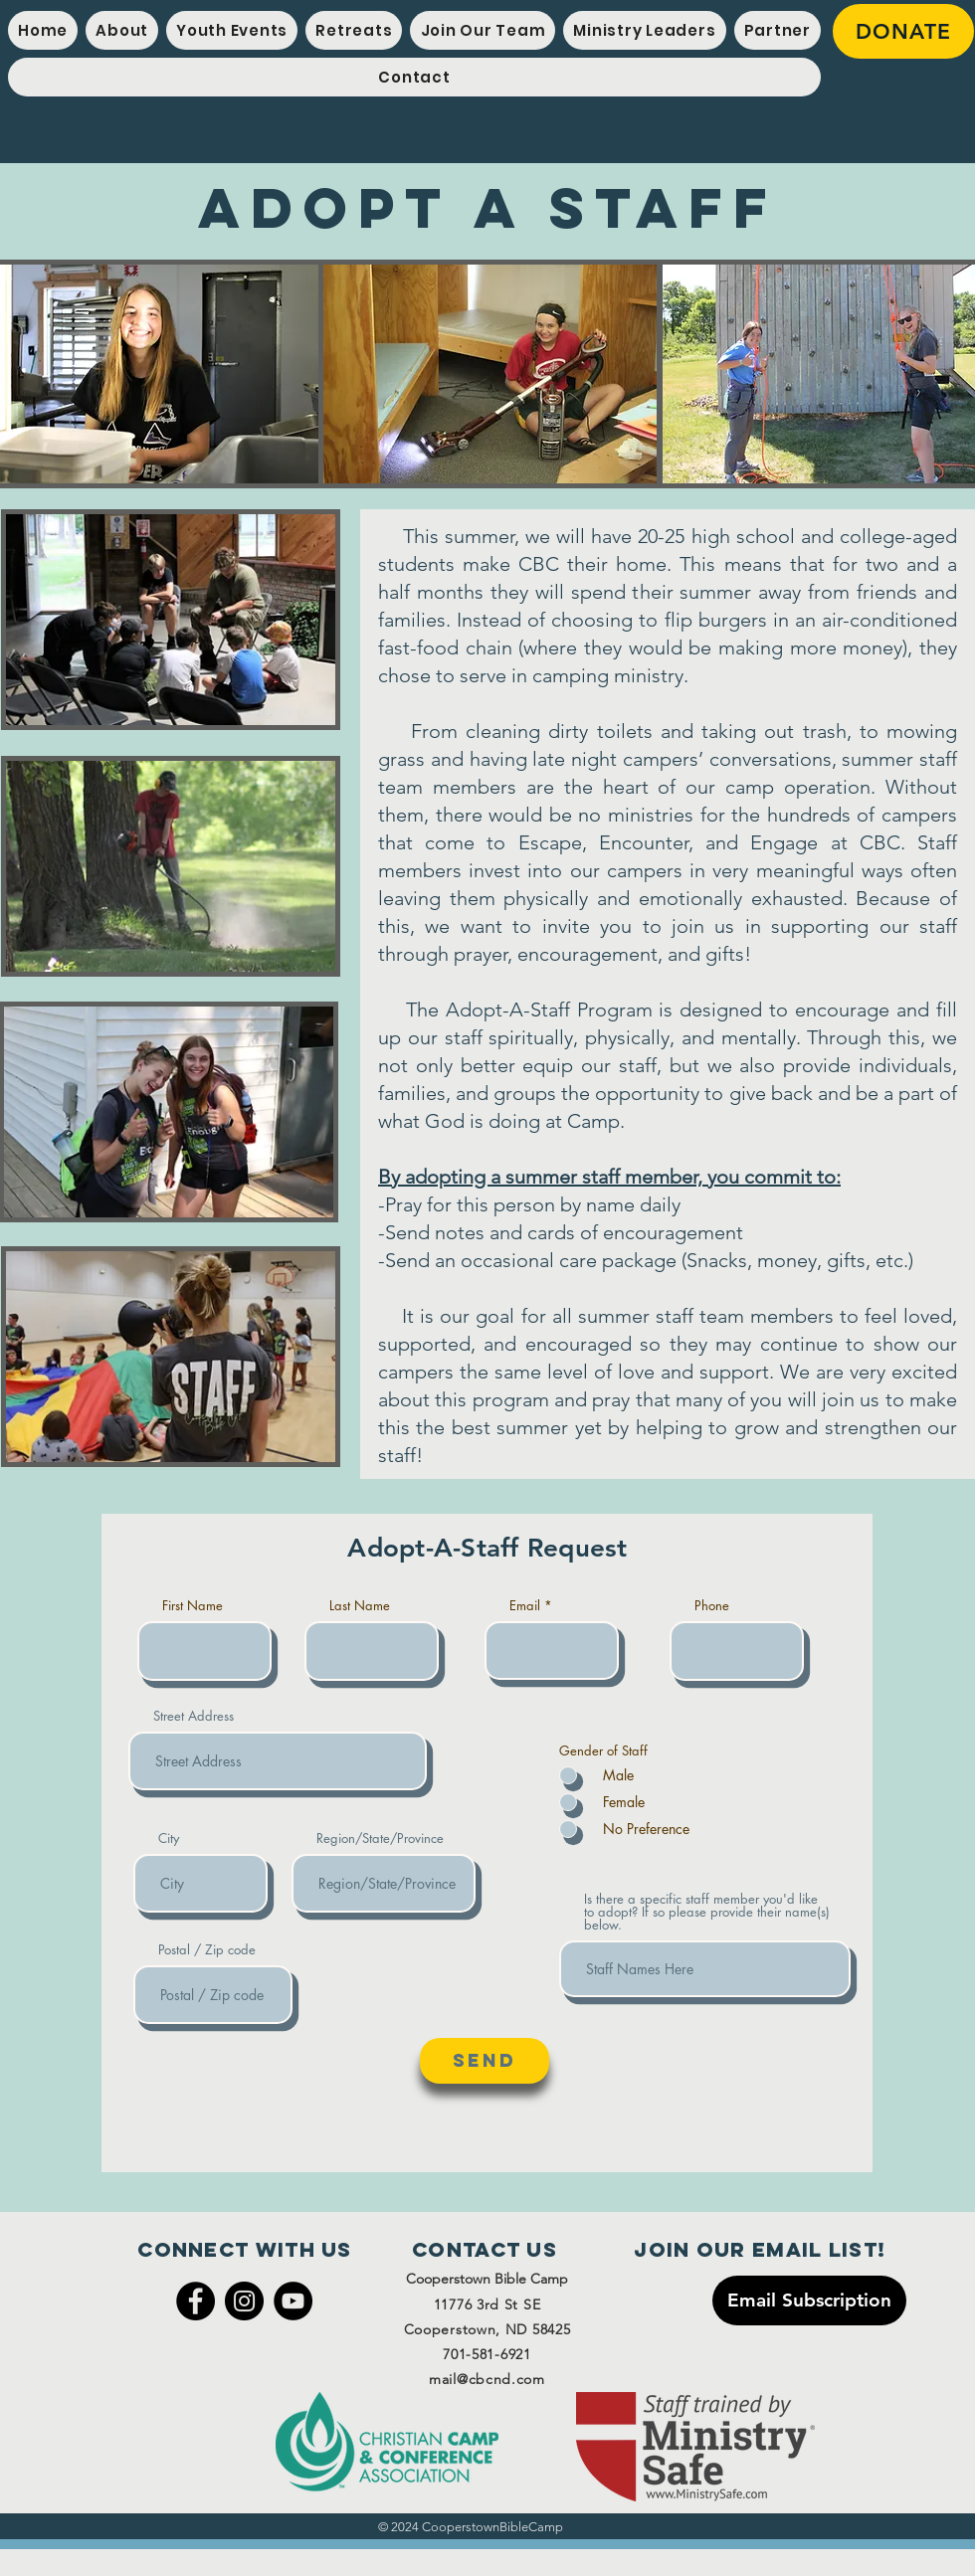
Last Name (359, 1605)
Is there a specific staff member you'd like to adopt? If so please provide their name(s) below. (707, 1912)
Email (524, 1605)
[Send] (484, 2061)
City (168, 1838)
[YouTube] (293, 2301)
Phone (711, 1605)
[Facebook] (195, 2301)
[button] (231, 30)
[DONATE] (903, 31)
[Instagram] (244, 2301)
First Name (192, 1605)
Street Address (193, 1716)
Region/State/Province (380, 1838)
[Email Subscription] (809, 2300)
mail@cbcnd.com (487, 2379)
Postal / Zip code (207, 1949)
